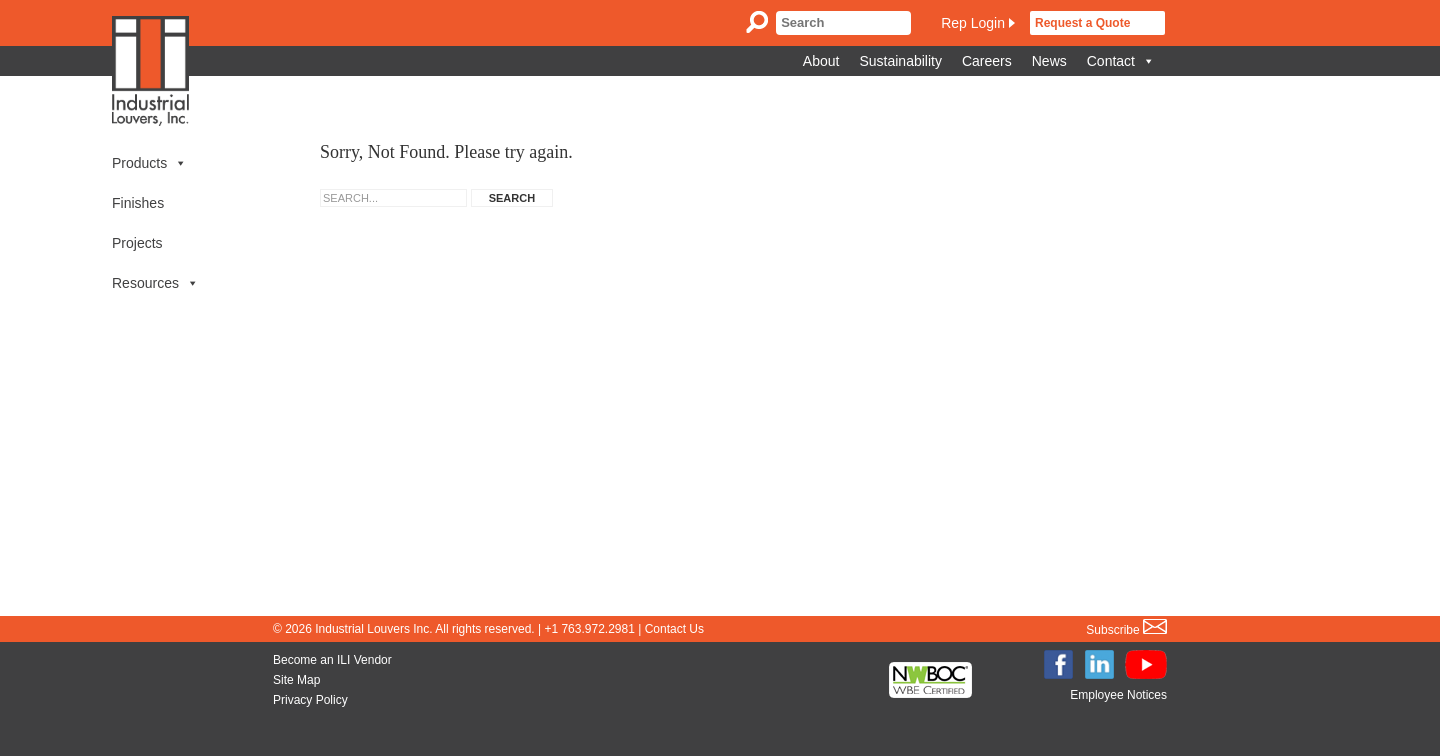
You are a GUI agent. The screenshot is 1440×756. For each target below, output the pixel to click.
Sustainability (900, 61)
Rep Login (973, 23)
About (821, 61)
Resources (155, 283)
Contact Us (674, 629)
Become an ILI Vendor (332, 660)
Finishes (138, 203)
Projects (137, 243)
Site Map (296, 680)
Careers (987, 61)
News (1049, 61)
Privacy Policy (310, 700)
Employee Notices (1118, 695)
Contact (1121, 61)
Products (149, 163)
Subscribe (1126, 630)
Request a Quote (1082, 23)
